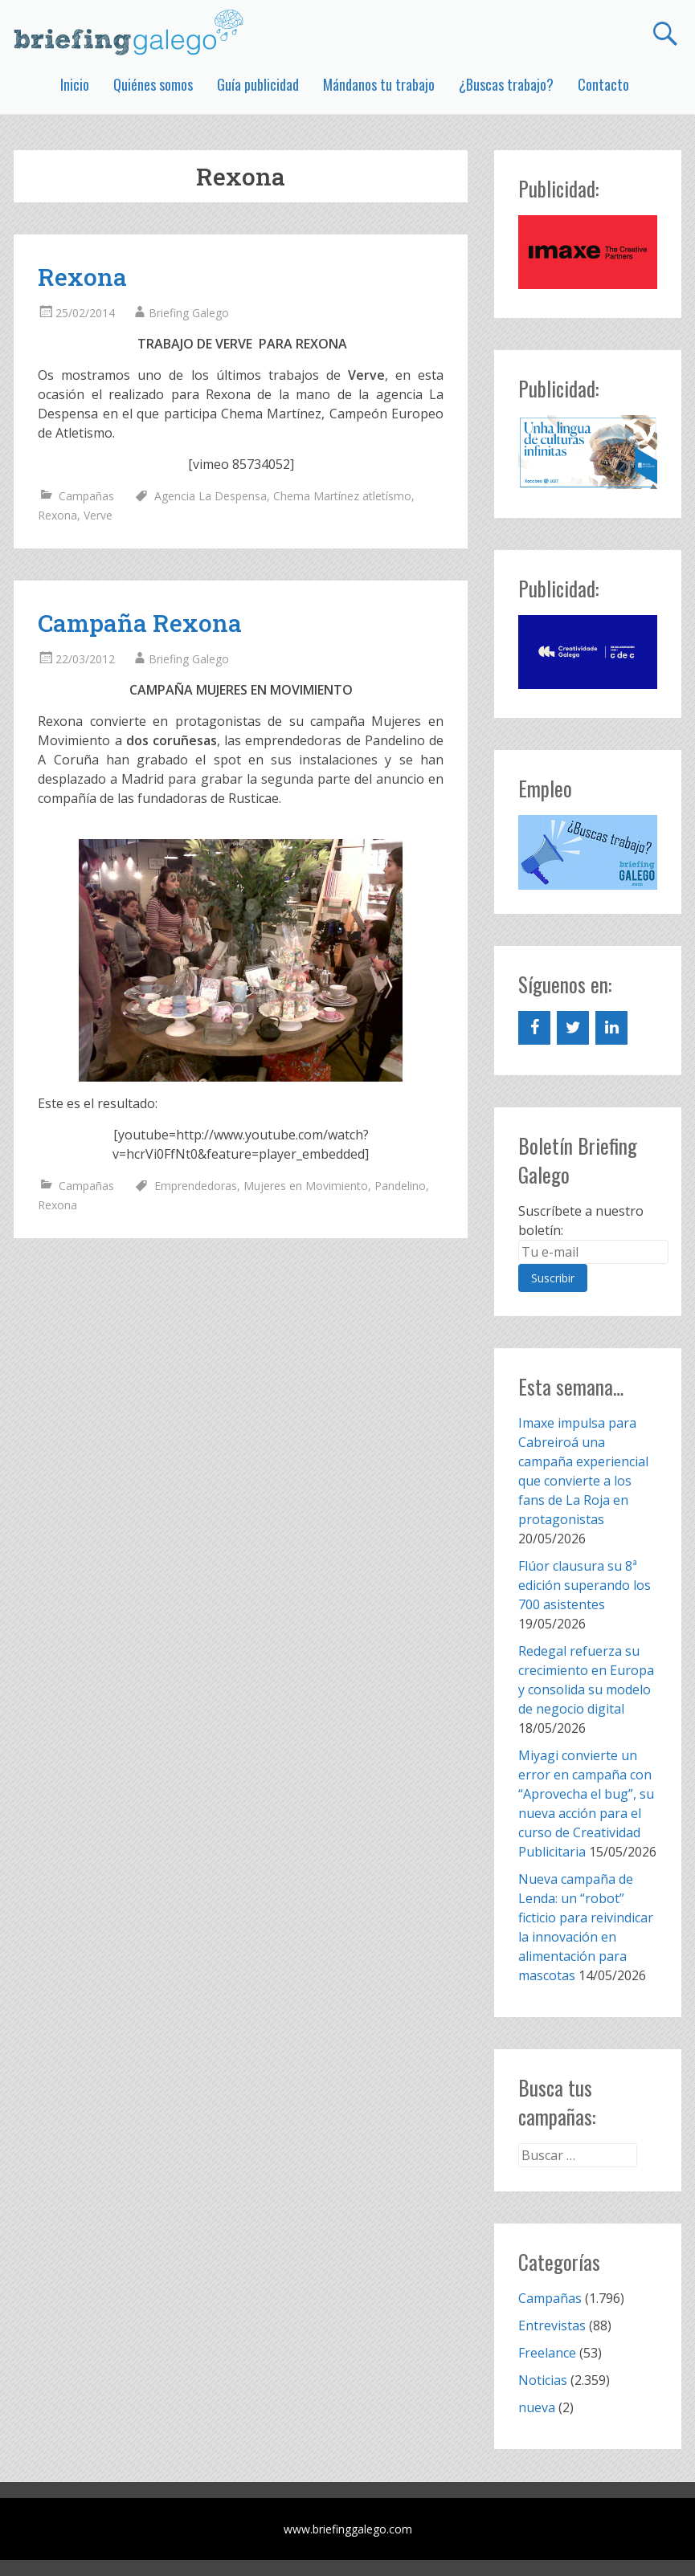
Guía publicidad (258, 84)
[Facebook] (534, 1028)
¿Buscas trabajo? (506, 84)
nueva (536, 2407)
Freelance (547, 2353)
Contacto (603, 84)
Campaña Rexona (140, 622)
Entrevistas (552, 2325)
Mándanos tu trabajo (379, 84)
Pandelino (400, 1185)
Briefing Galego (189, 312)
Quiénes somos (153, 84)
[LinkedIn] (611, 1028)
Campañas (86, 495)
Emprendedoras (195, 1185)
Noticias (542, 2380)
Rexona (82, 276)
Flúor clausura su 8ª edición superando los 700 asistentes (584, 1585)
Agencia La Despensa (210, 495)
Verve (98, 515)
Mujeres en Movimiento (305, 1185)
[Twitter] (573, 1028)
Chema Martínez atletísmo (342, 495)
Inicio (74, 84)
